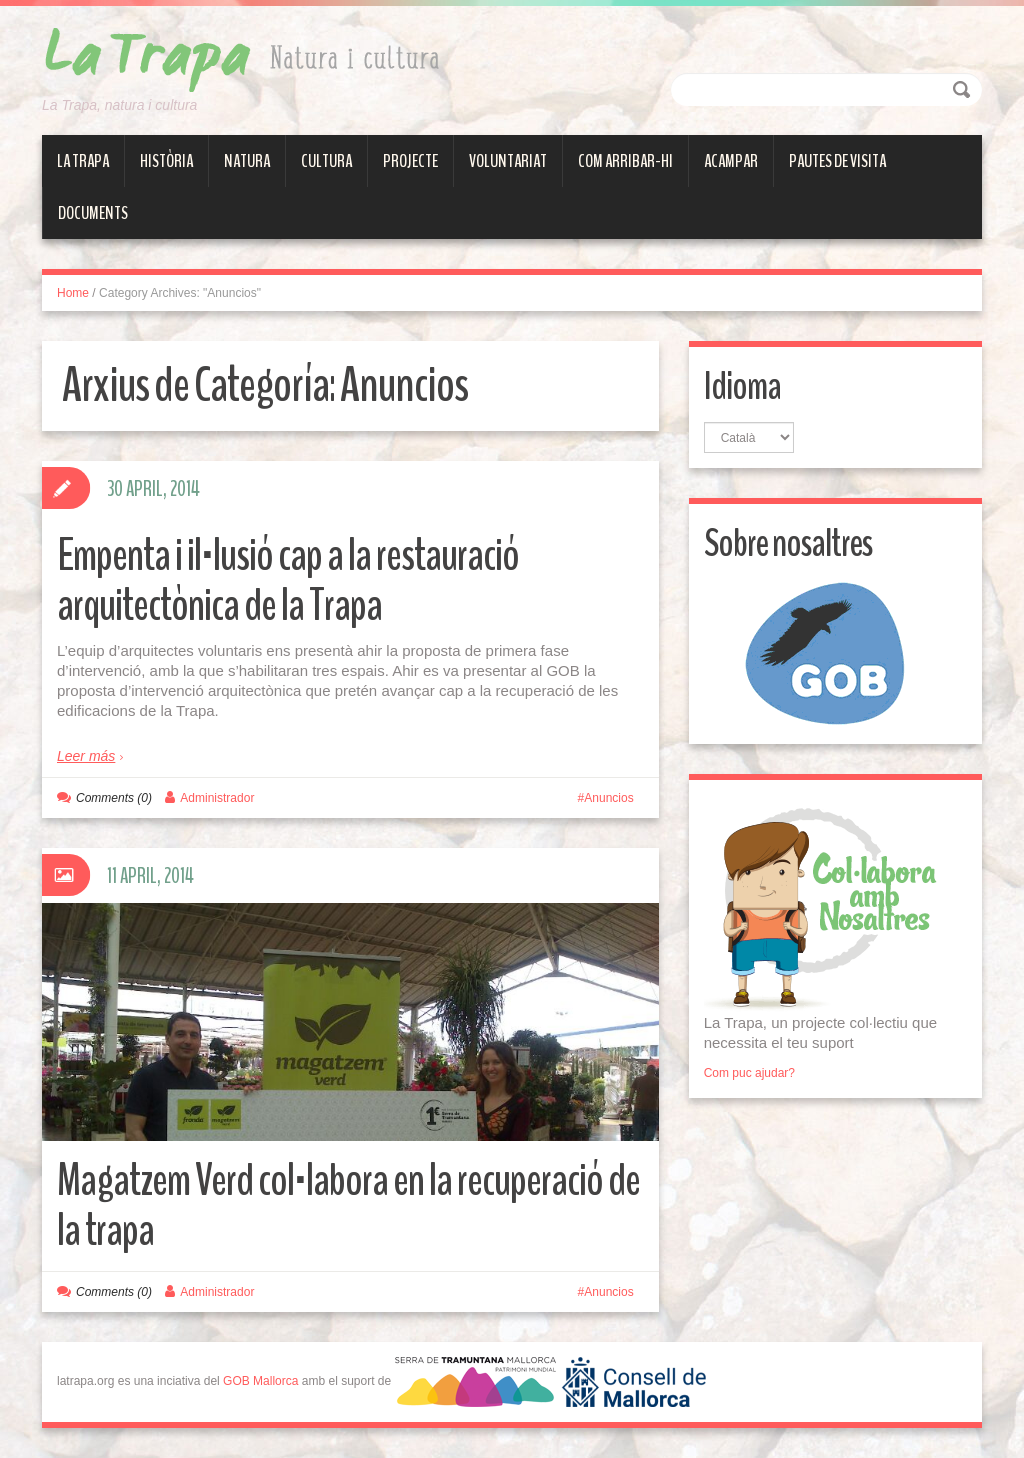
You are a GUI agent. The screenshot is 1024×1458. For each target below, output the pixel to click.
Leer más (86, 756)
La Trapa (83, 161)
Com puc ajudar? (749, 1073)
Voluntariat (508, 161)
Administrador (217, 798)
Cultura (326, 161)
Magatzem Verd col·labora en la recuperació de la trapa (348, 1205)
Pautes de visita (837, 161)
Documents (93, 213)
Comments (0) (114, 798)
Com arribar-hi (625, 161)
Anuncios (608, 798)
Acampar (731, 161)
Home (73, 293)
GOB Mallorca (260, 1381)
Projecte (410, 161)
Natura (247, 161)
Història (166, 161)
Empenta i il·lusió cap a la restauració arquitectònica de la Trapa (288, 580)
